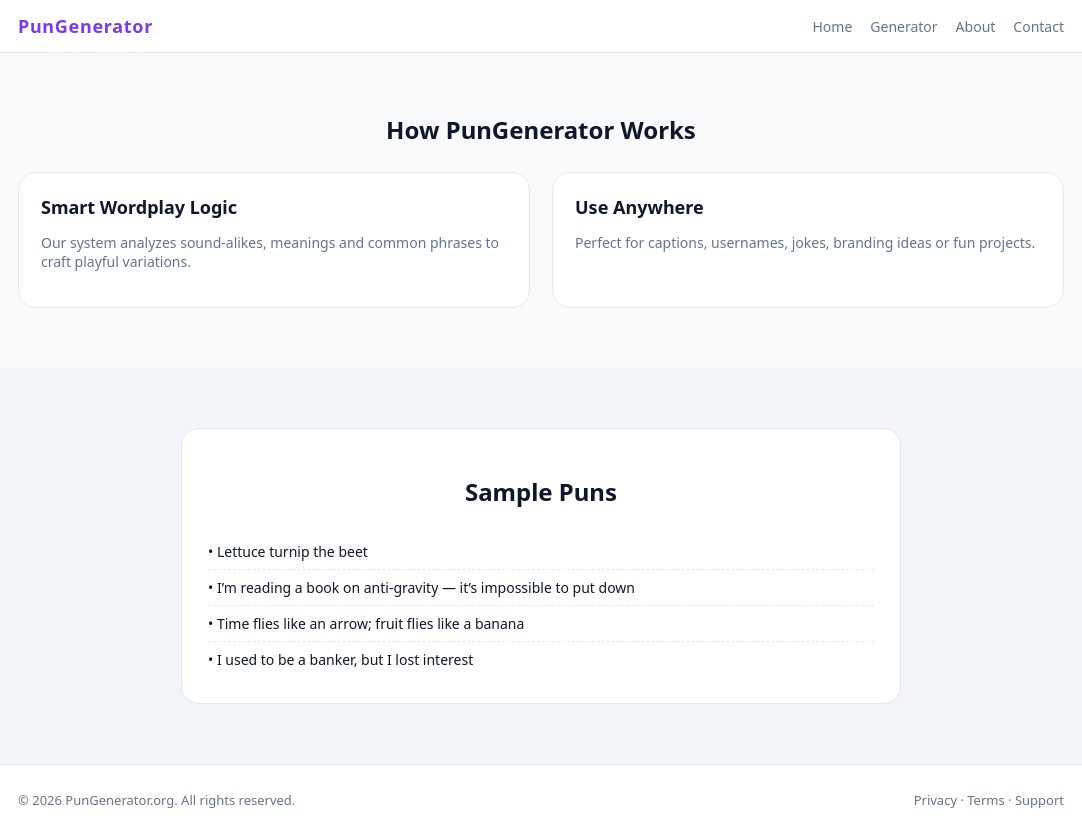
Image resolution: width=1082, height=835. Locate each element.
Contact (1038, 26)
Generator (903, 26)
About (976, 26)
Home (832, 26)
